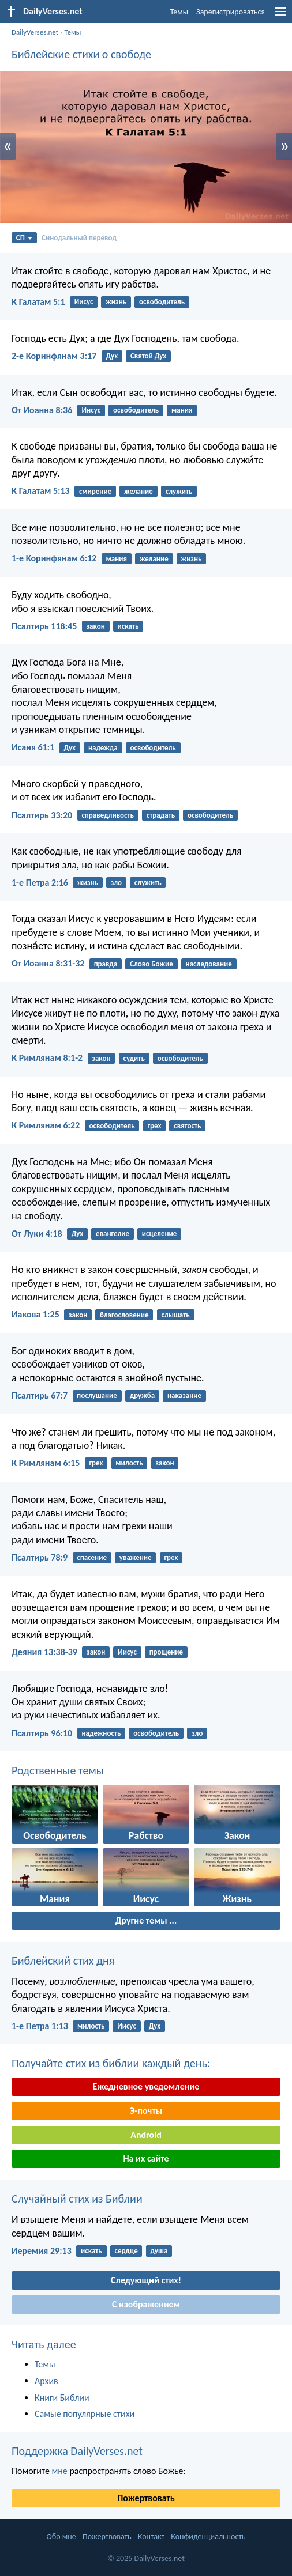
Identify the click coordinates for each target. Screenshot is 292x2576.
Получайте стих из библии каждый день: (111, 2063)
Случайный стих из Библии (77, 2198)
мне (59, 2470)
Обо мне (61, 2536)
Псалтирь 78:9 (40, 1557)
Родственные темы (58, 1770)
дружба (142, 1395)
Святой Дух (148, 356)
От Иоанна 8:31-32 (48, 963)
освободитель (162, 301)
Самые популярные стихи (84, 2413)
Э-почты (146, 2110)
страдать (161, 815)
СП (24, 237)
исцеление (159, 1233)
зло (116, 882)
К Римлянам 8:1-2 (47, 1057)
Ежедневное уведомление (146, 2086)
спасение (92, 1557)
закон (96, 626)
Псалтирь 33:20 (42, 815)
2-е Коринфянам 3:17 (54, 355)
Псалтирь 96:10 (42, 1733)
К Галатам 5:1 (38, 301)
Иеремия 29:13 (42, 2250)
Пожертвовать (146, 2497)
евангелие (112, 1233)
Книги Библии (62, 2397)
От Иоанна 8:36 (42, 410)
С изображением (146, 2304)
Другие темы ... (146, 1920)
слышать (175, 1314)
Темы (179, 12)
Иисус (83, 301)
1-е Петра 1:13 (40, 2025)
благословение (124, 1314)
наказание (184, 1395)
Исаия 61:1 (33, 747)
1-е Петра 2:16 (40, 882)
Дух (112, 356)
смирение (95, 491)
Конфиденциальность (208, 2536)
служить (179, 491)
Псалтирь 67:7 (40, 1395)
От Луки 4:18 (37, 1233)
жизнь (116, 301)
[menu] (280, 16)
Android (145, 2134)
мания (182, 410)
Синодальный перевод (79, 237)
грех (154, 1125)
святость (187, 1125)
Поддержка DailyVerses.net (77, 2451)
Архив (46, 2380)
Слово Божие (151, 964)
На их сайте (146, 2158)
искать (128, 626)
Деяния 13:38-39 (44, 1651)
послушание (97, 1395)
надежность (101, 1733)
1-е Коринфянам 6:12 (54, 558)
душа (158, 2250)
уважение (135, 1557)
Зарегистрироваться (230, 12)
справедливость (107, 815)
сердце (126, 2250)
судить (133, 1058)
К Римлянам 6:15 (46, 1462)
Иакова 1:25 (35, 1314)
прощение (166, 1652)
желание (138, 491)
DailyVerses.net (35, 32)
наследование (209, 964)
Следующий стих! (146, 2280)
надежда (103, 747)
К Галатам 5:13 (41, 490)
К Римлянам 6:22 (46, 1125)
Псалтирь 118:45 (44, 626)
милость (129, 1463)
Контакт (151, 2536)
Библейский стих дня (63, 1960)
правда (106, 964)
